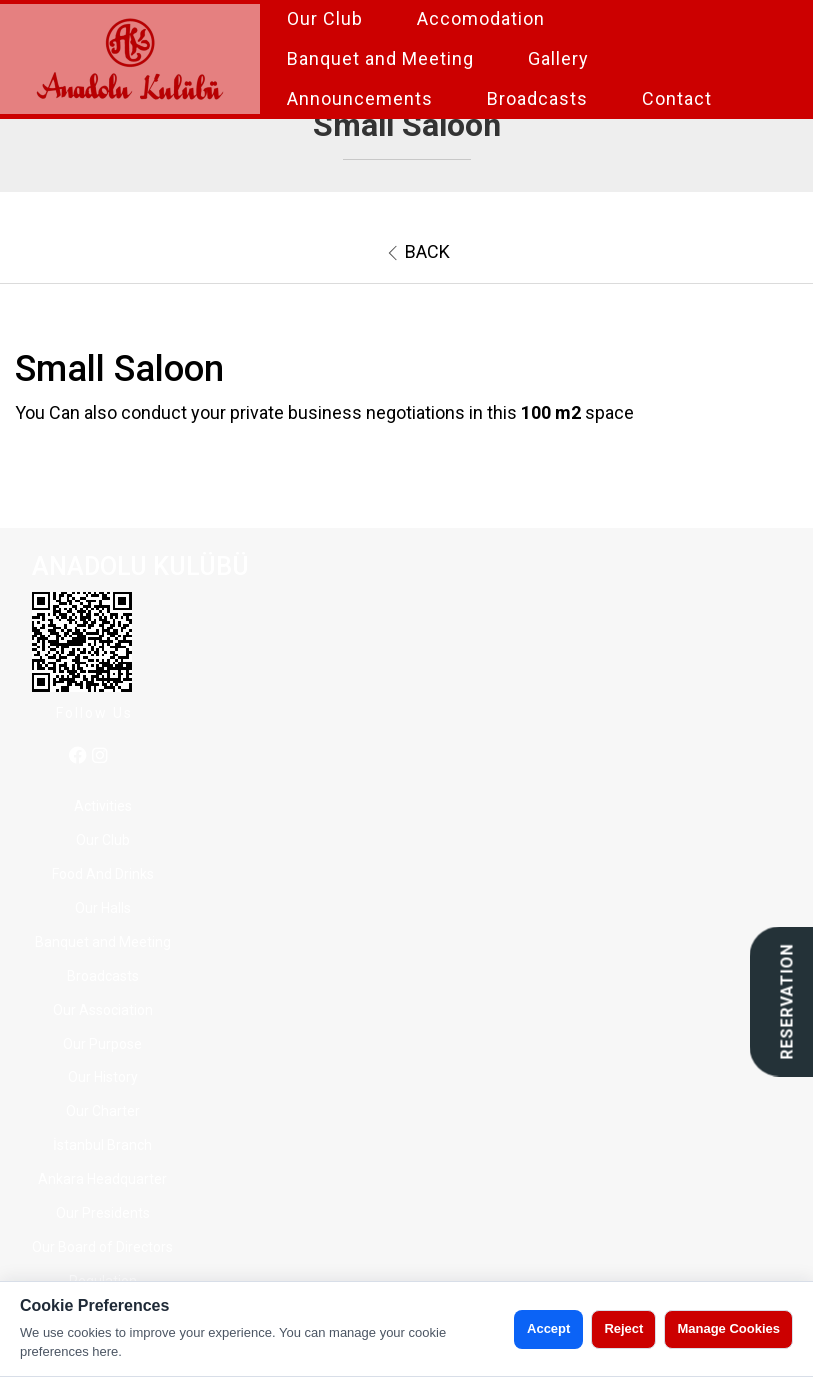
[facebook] (78, 756)
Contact (677, 98)
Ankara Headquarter (102, 1179)
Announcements (360, 98)
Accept (548, 1328)
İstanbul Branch (102, 1145)
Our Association (103, 1010)
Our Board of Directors (102, 1247)
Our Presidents (103, 1213)
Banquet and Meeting (380, 58)
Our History (103, 1077)
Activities (103, 806)
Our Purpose (102, 1044)
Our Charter (103, 1111)
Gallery (558, 58)
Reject (623, 1328)
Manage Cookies (728, 1328)
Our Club (325, 18)
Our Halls (103, 908)
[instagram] (100, 756)
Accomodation (481, 18)
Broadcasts (537, 98)
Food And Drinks (103, 874)
